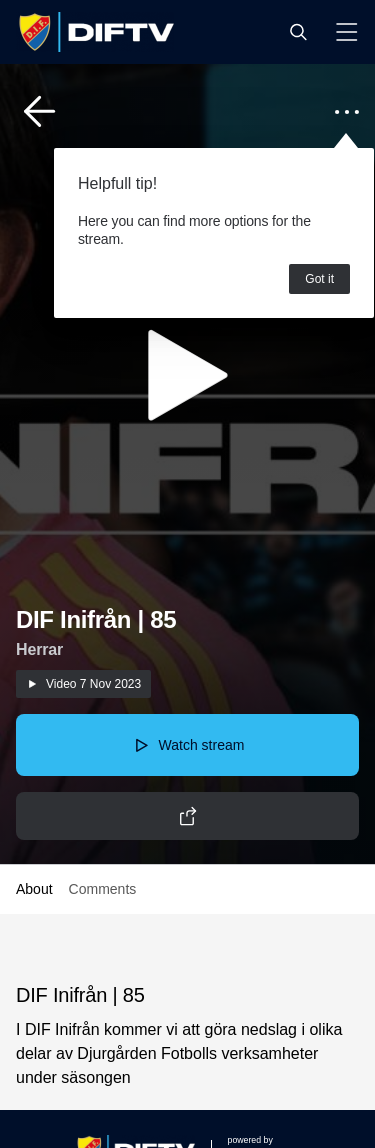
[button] (298, 32)
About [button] (34, 889)
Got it (319, 279)
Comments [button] (103, 889)
